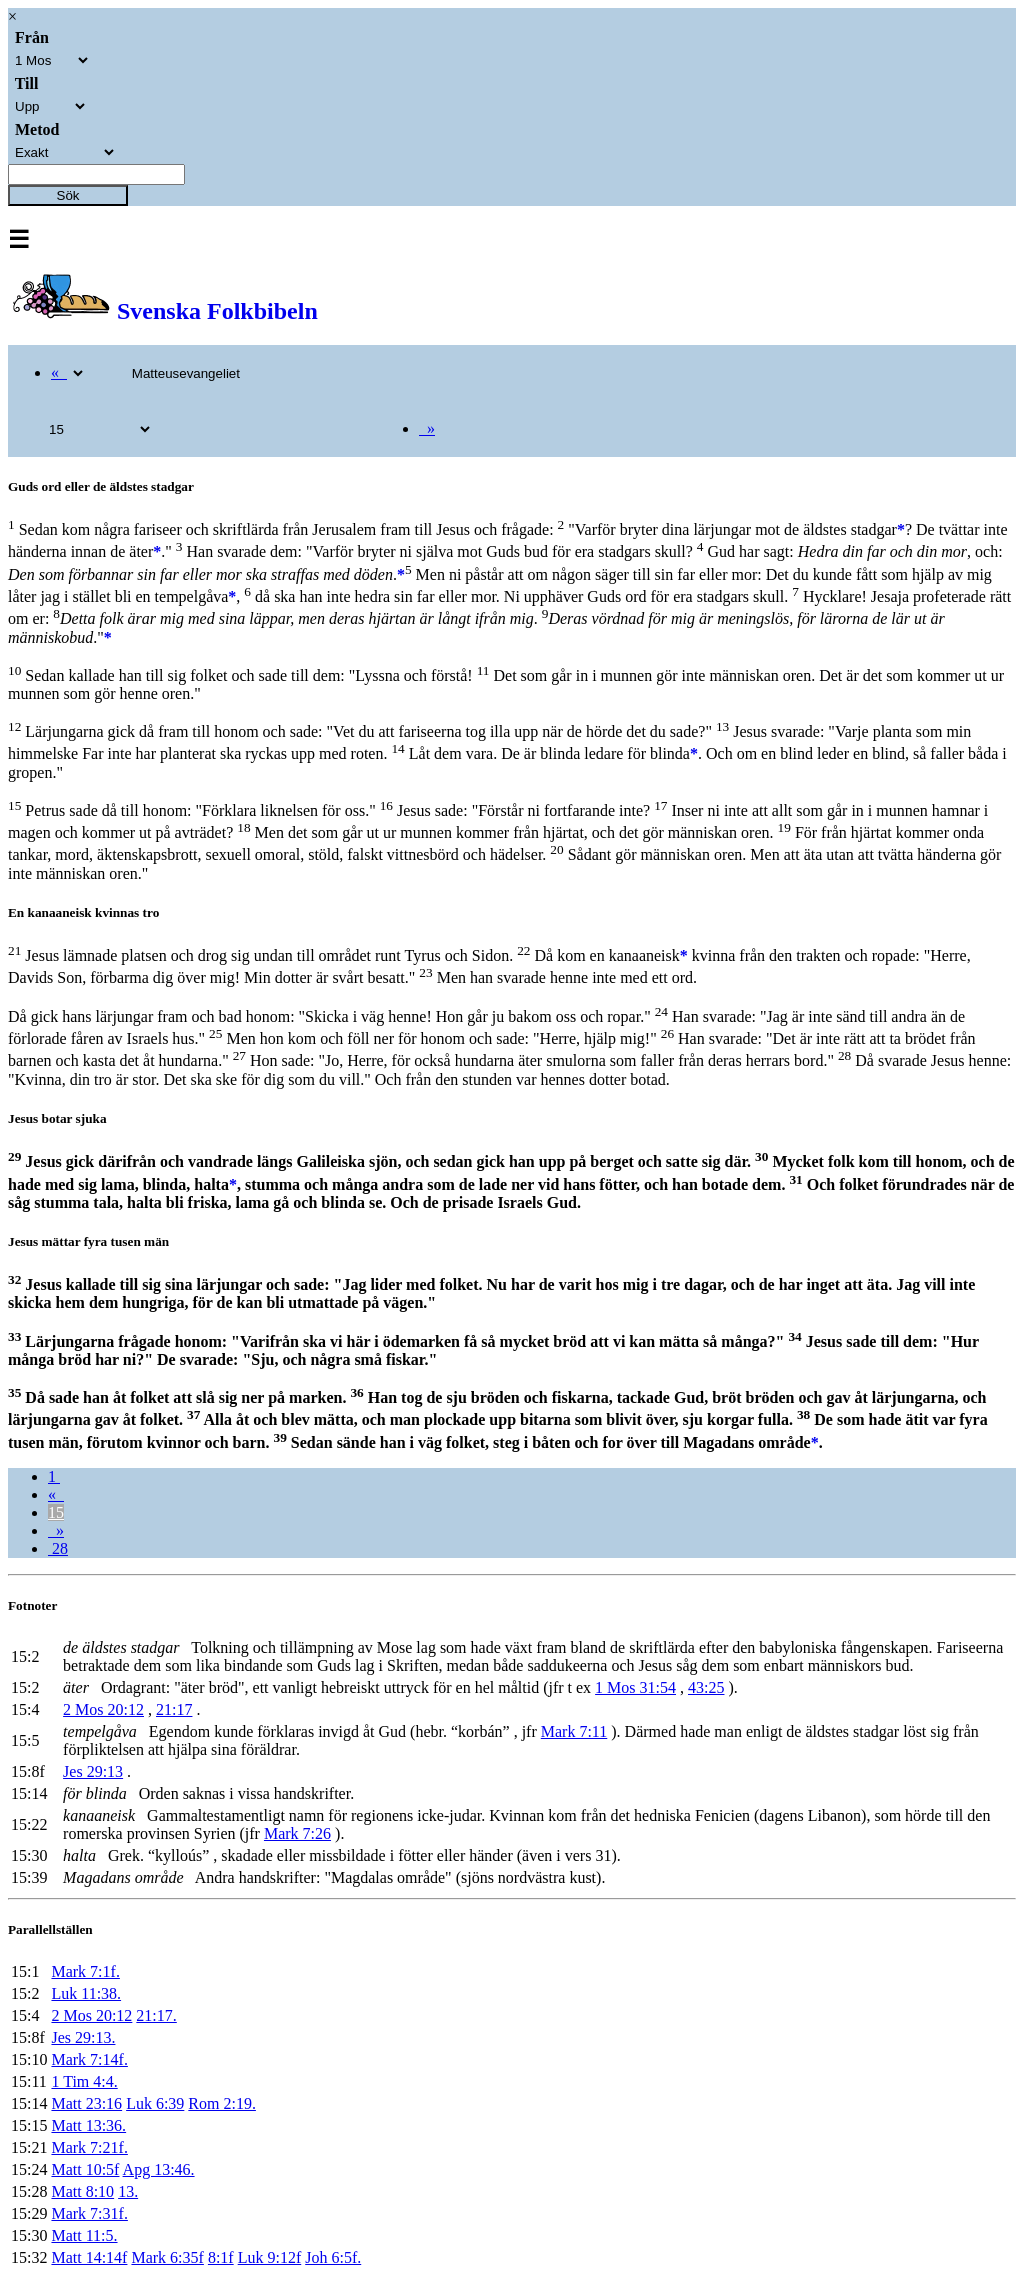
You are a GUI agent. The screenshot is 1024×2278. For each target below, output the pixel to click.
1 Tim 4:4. (84, 2081)
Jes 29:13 (93, 1771)
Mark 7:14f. (89, 2059)
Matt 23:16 (86, 2103)
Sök (68, 195)
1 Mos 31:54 (635, 1687)
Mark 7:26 (297, 1833)
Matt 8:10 (82, 2191)
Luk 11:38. (86, 1993)
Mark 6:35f (167, 2257)
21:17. (156, 2015)
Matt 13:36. (88, 2125)
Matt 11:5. (84, 2235)
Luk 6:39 (155, 2103)
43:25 (706, 1687)
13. (128, 2191)
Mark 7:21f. (89, 2147)
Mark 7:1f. (85, 1971)
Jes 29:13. (83, 2037)
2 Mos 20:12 (103, 1709)
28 (58, 1548)
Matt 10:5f (85, 2169)
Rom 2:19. (222, 2103)
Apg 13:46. (159, 2169)
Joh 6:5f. (333, 2257)
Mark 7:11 (574, 1731)
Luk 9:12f (270, 2257)
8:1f (221, 2257)
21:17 (174, 1709)
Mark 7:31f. (89, 2213)
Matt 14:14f (89, 2257)
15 (56, 1512)
